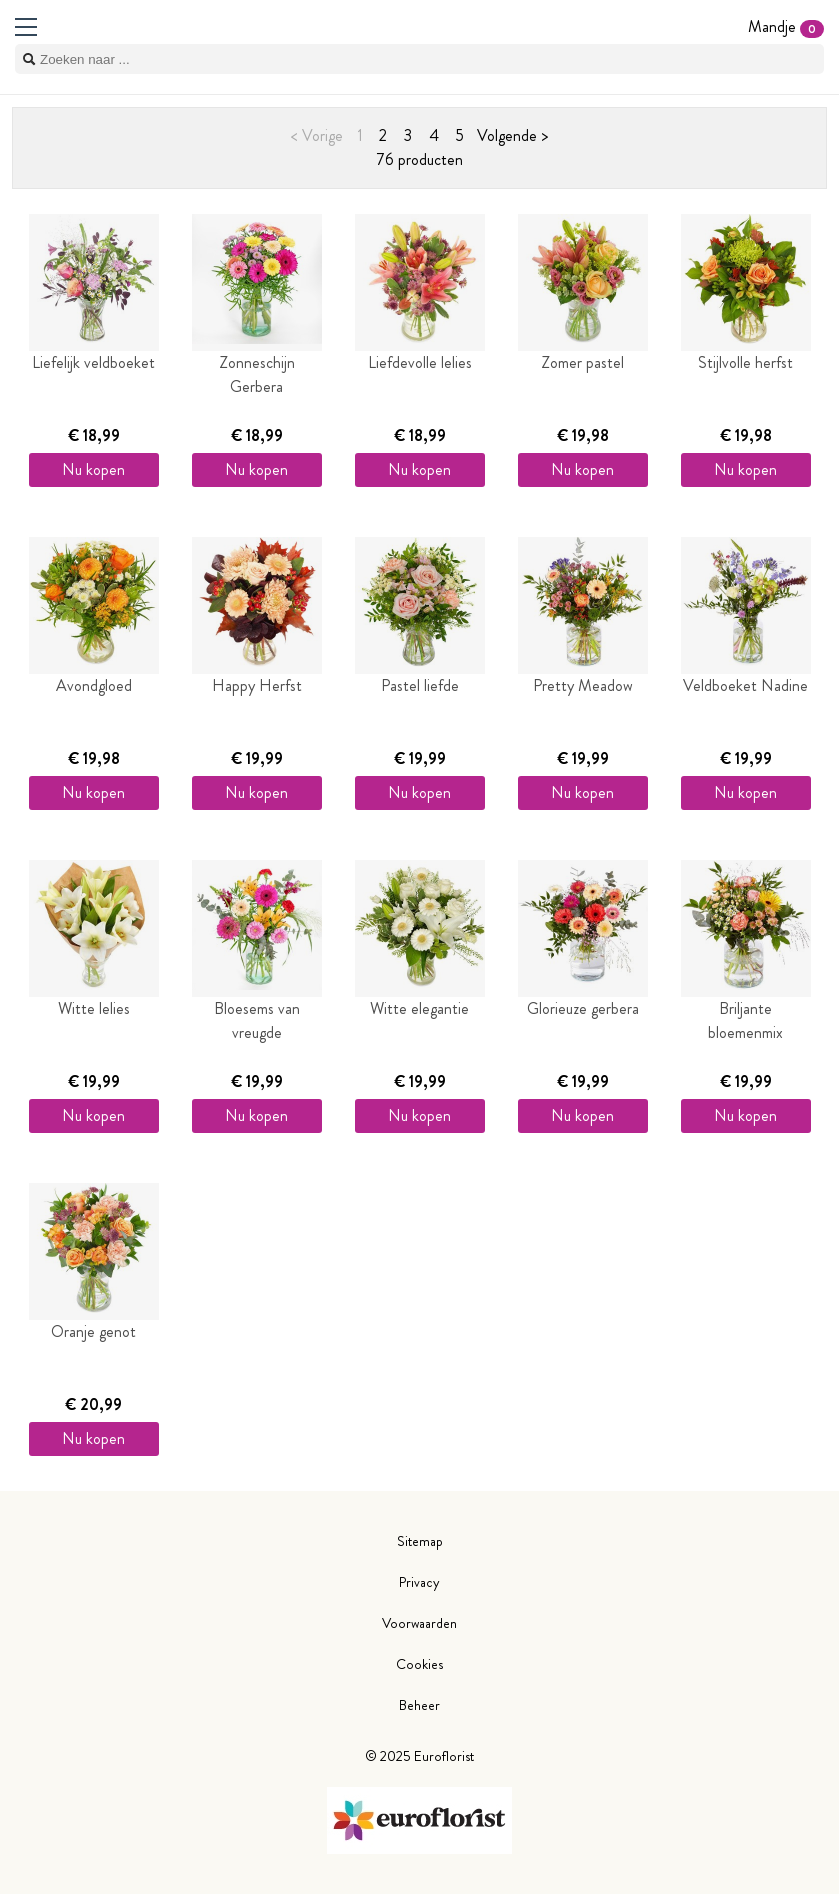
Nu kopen (93, 469)
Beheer (419, 1705)
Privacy (419, 1582)
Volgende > (512, 135)
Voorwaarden (419, 1623)
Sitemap (420, 1541)
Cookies (419, 1664)
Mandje (786, 26)
